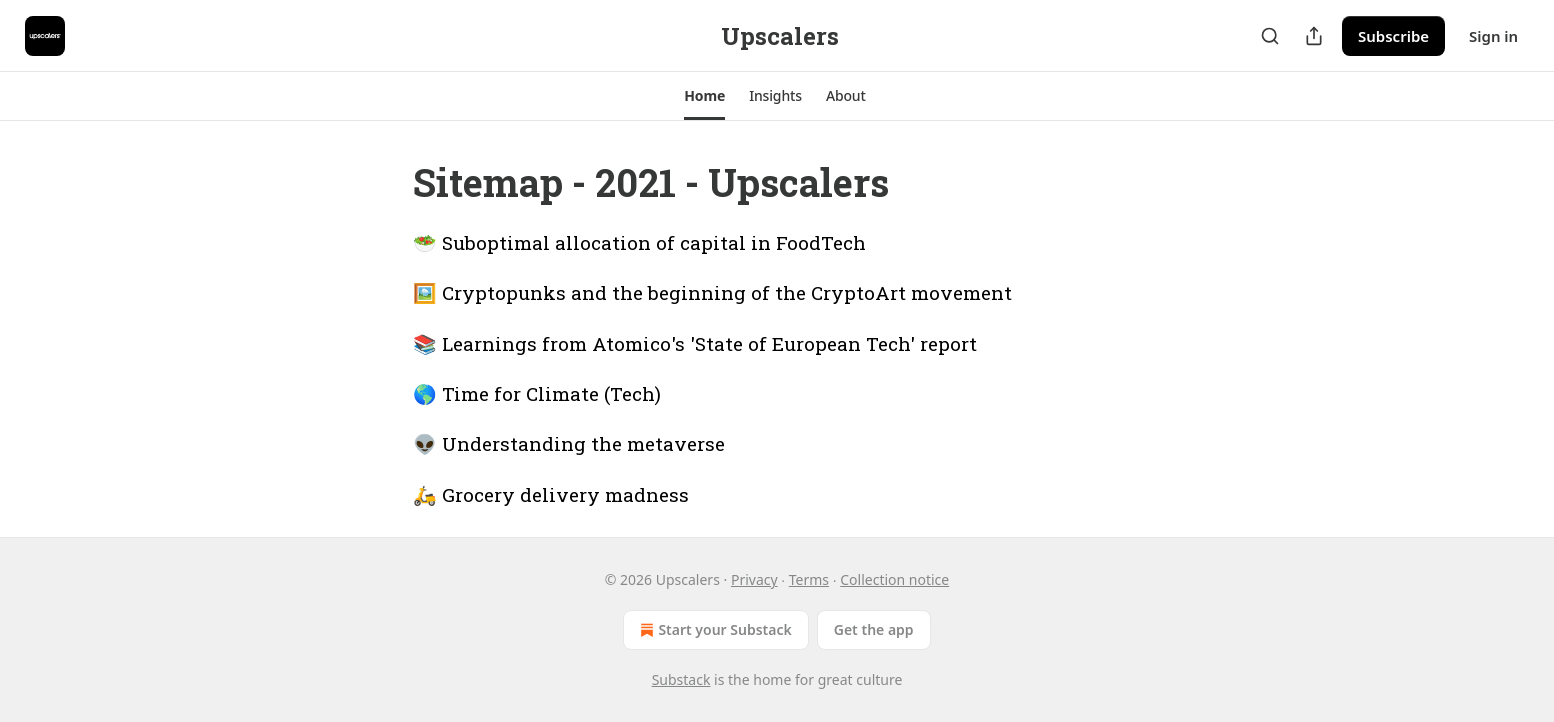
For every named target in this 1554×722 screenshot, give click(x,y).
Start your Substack (713, 630)
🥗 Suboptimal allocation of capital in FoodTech (639, 242)
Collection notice (894, 579)
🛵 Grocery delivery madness (551, 494)
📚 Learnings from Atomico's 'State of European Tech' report (695, 343)
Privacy (754, 579)
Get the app (874, 629)
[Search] (1270, 36)
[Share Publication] (1314, 36)
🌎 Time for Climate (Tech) (537, 393)
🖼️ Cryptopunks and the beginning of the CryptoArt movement (712, 292)
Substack (681, 679)
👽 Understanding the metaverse (569, 443)
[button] (704, 96)
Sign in (1493, 36)
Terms (809, 579)
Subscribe (1393, 36)
